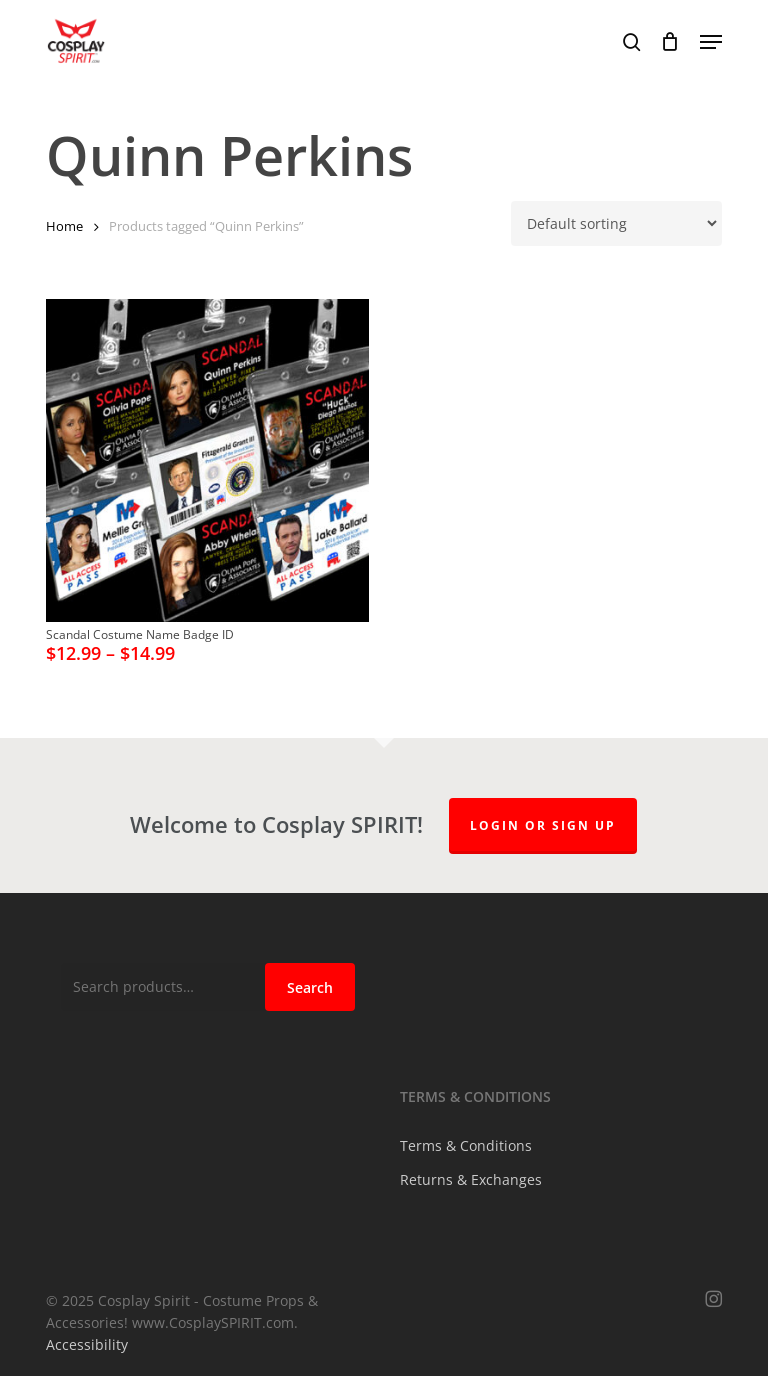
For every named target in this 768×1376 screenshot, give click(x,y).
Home (64, 226)
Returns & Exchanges (471, 1179)
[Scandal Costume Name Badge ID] (207, 460)
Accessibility (87, 1344)
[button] (711, 42)
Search (310, 987)
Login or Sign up (543, 825)
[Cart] (670, 42)
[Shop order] (616, 223)
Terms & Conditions (466, 1145)
